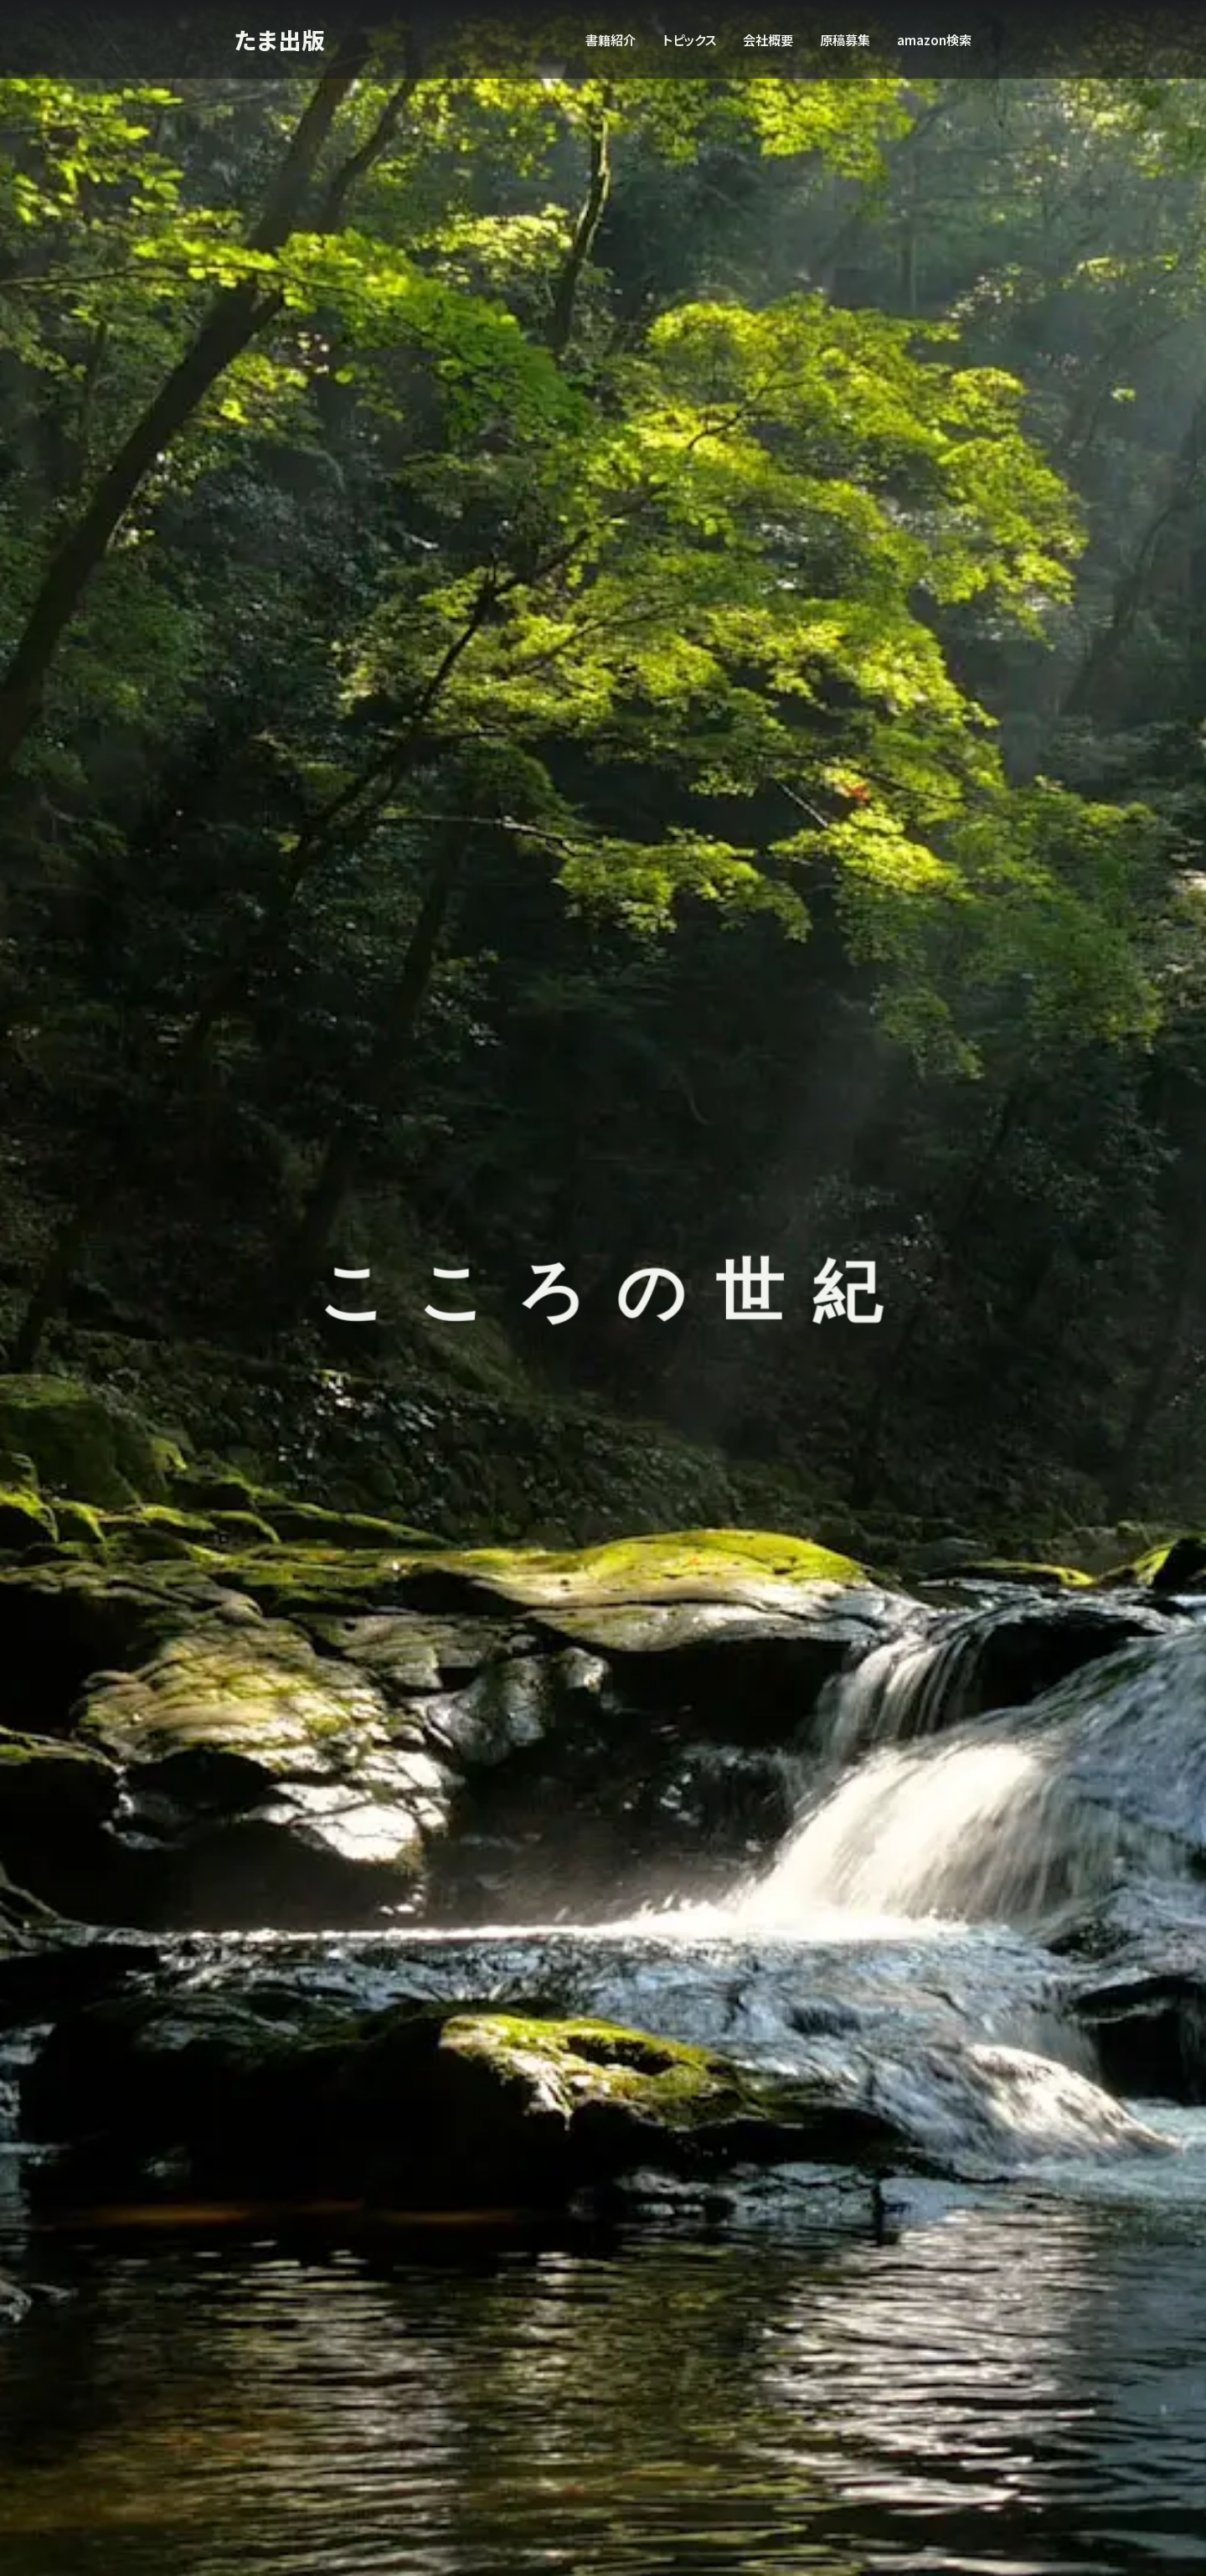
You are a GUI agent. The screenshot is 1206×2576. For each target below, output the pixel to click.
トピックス (689, 39)
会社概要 (768, 39)
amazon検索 (934, 39)
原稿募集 (845, 39)
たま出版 (281, 39)
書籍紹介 (610, 39)
